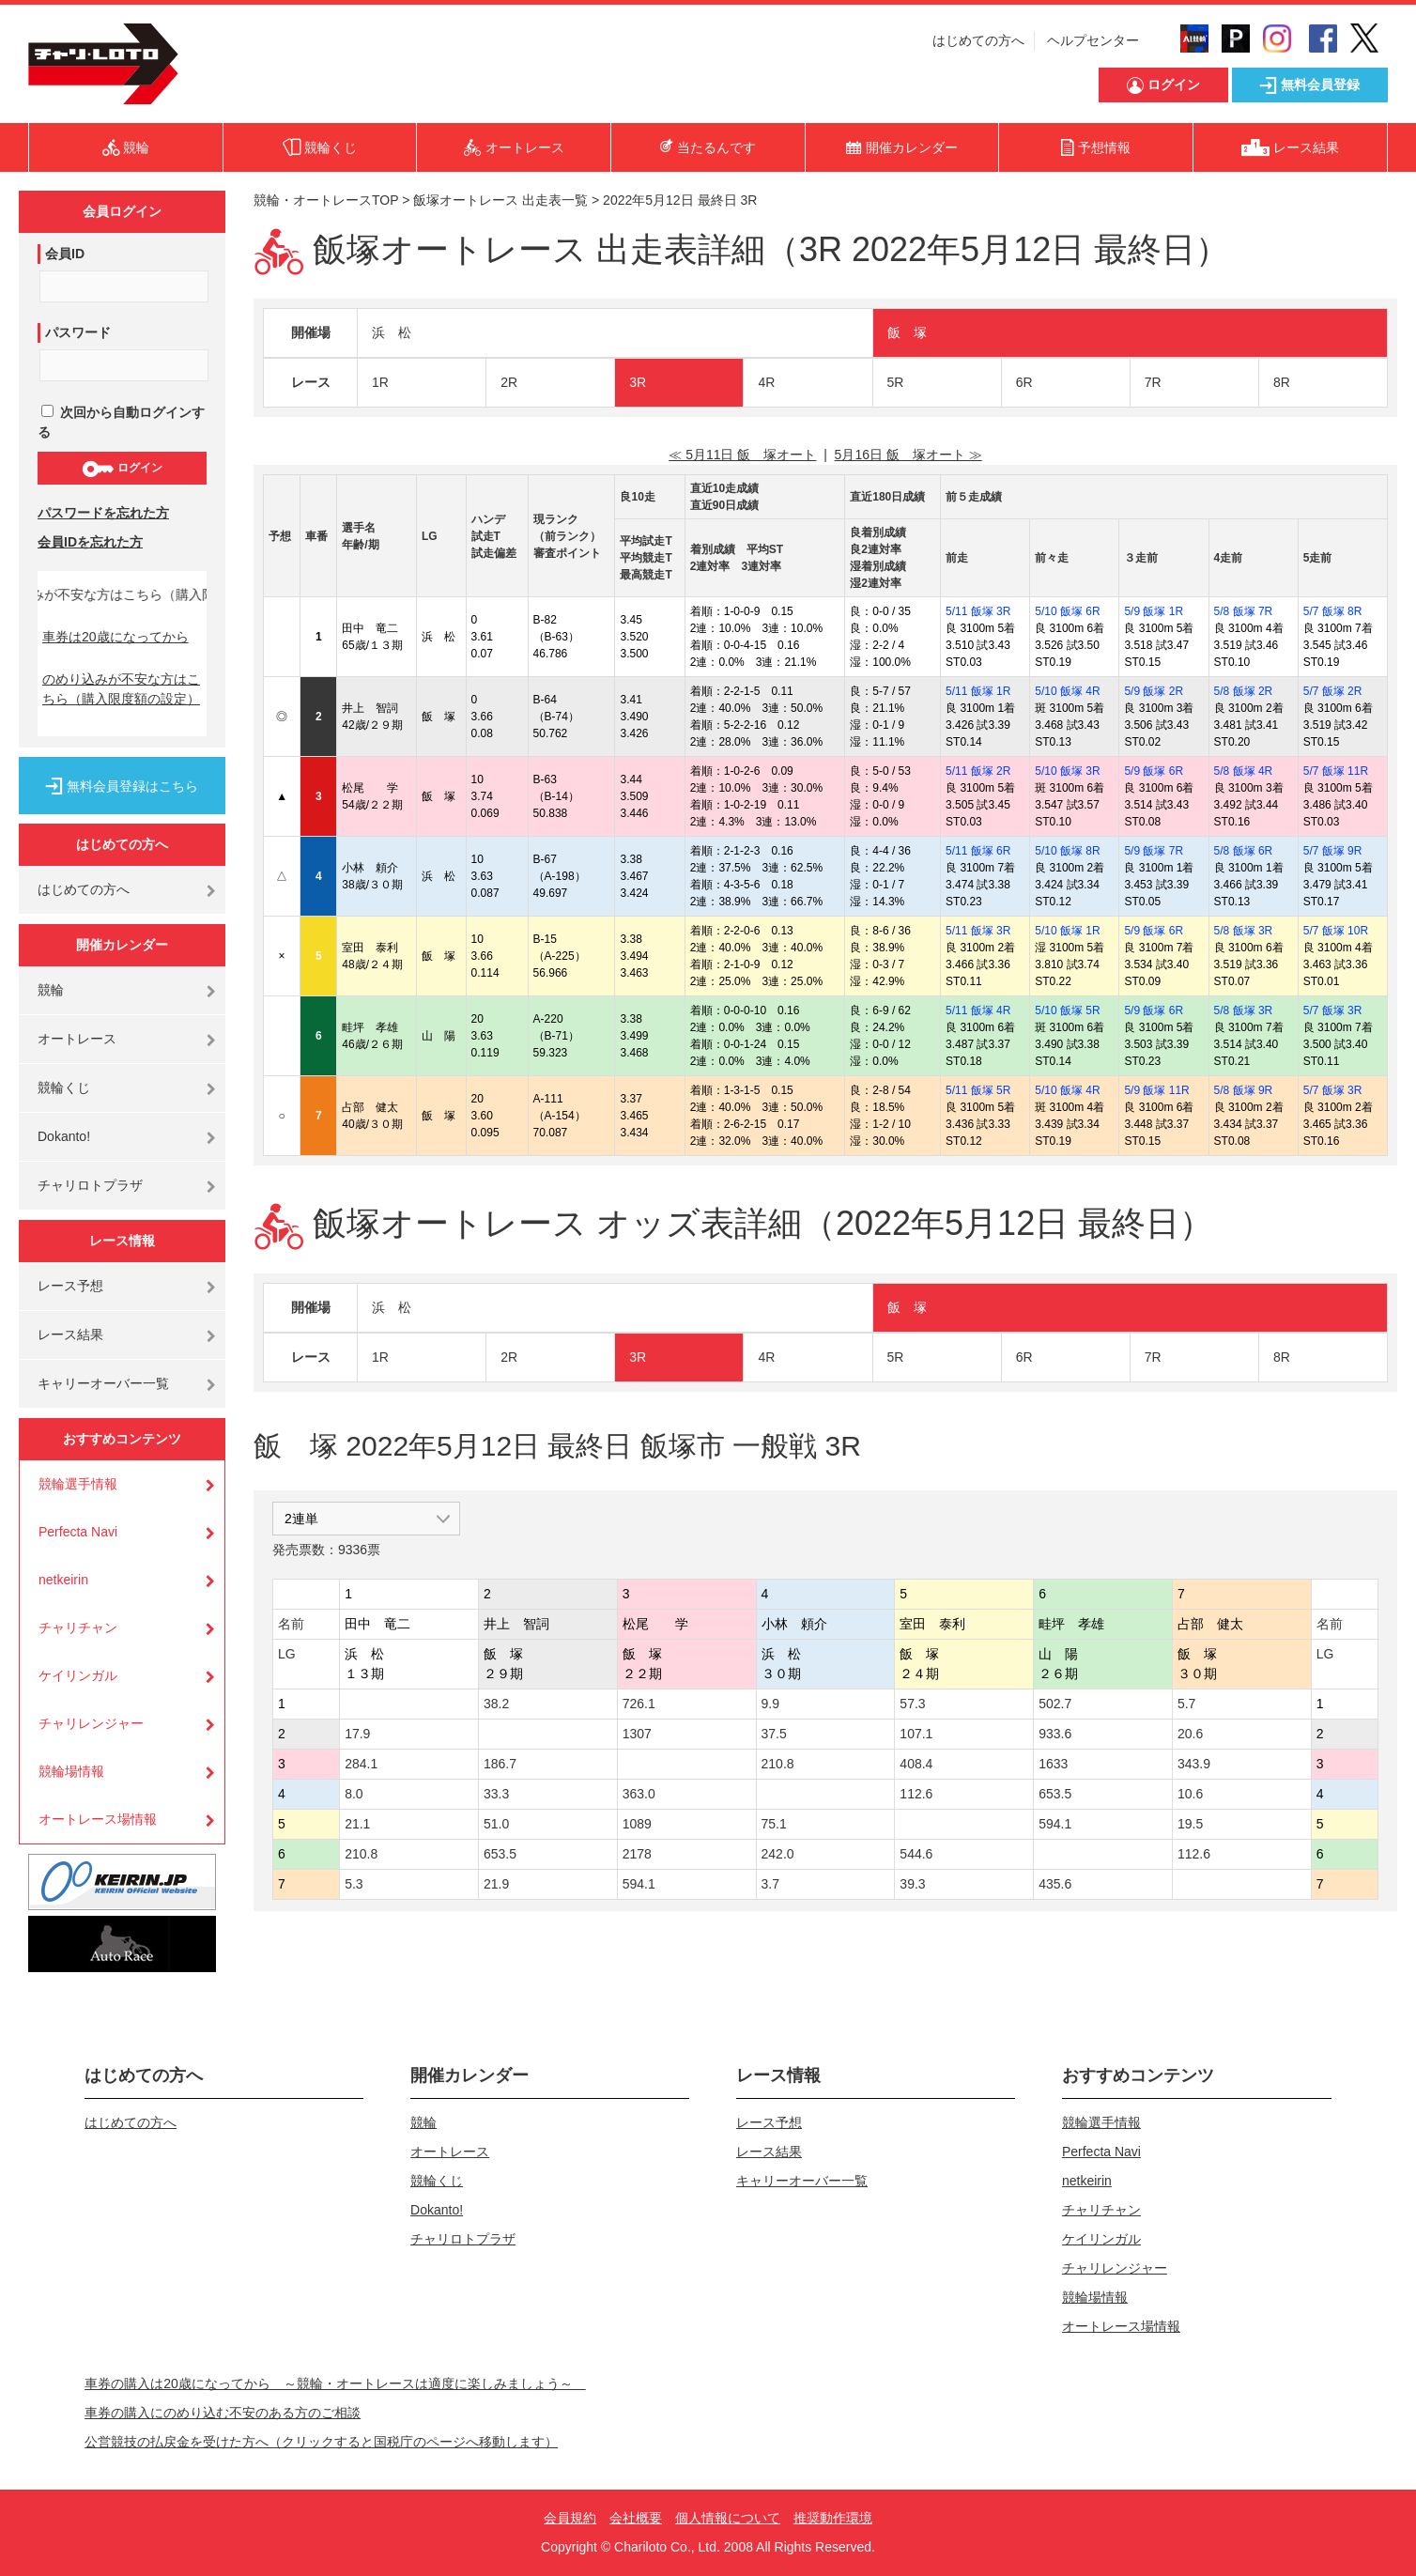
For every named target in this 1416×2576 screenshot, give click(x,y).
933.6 (1055, 1733)
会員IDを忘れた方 (90, 541)
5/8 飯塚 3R (1243, 930)
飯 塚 (907, 332)
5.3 (353, 1883)
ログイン (122, 468)
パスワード (78, 332)
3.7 (770, 1883)
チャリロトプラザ (90, 1185)
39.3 (912, 1883)
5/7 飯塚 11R (1335, 771)
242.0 (778, 1853)
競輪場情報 (71, 1771)
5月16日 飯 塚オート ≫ (908, 454)
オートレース (77, 1038)
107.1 (916, 1733)
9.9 (770, 1703)
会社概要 (635, 2517)
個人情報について (727, 2517)
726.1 (639, 1703)
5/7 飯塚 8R (1332, 611)
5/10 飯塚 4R (1067, 691)
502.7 (1055, 1703)
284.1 (361, 1763)
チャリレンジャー (91, 1723)
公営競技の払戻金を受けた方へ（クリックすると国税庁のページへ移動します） (321, 2441)
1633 (1053, 1763)
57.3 (912, 1703)
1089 (637, 1823)
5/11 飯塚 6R (978, 850)
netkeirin (63, 1579)
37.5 (774, 1733)
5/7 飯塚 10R (1335, 930)
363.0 (639, 1793)
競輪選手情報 (77, 1483)
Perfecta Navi (77, 1531)
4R (766, 382)
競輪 (51, 989)
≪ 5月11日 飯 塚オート (742, 454)
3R (637, 382)
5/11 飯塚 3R (978, 611)
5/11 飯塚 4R (978, 1010)
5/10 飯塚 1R (1067, 930)
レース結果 (70, 1334)
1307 (637, 1733)
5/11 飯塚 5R (978, 1090)
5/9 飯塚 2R (1153, 691)
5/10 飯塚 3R (1067, 771)
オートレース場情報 (97, 1819)
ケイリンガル (77, 1675)
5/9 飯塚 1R (1153, 611)
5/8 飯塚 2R (1243, 691)
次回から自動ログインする (121, 422)
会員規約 (570, 2517)
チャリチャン (77, 1627)
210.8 (778, 1763)
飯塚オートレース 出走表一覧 (500, 200)
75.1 (774, 1823)
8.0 (353, 1793)
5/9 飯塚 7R (1153, 850)
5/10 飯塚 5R (1067, 1010)
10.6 (1190, 1793)
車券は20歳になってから (115, 636)
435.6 (1055, 1883)
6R (1024, 382)
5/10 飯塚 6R (1067, 611)
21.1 (357, 1823)
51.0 (496, 1823)
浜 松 (391, 332)
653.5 (1055, 1793)
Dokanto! (64, 1136)
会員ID (65, 253)
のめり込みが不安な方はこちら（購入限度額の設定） (121, 688)
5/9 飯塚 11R (1156, 1090)
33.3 (496, 1793)
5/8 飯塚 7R (1243, 611)
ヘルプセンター (1093, 40)
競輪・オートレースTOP (326, 200)
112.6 (916, 1793)
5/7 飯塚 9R (1332, 850)
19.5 (1190, 1823)
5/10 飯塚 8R (1067, 850)
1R (380, 382)
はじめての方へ (978, 40)
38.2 (496, 1703)
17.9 (357, 1733)
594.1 (1055, 1823)
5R (895, 382)
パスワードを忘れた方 (103, 512)
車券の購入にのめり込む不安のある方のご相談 (223, 2412)
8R (1281, 382)
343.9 (1193, 1763)
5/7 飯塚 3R (1332, 1010)
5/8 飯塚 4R (1243, 771)
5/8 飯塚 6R (1243, 850)
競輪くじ (64, 1087)
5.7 (1186, 1703)
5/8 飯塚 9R (1243, 1090)
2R (508, 382)
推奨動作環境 (832, 2517)
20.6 (1190, 1733)
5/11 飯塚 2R (978, 771)
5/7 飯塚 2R (1332, 691)
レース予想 (70, 1285)
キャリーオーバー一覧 (103, 1383)
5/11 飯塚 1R (978, 691)
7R (1153, 382)
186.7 (500, 1763)
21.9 (496, 1883)
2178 (637, 1853)
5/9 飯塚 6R (1153, 771)
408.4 (916, 1763)
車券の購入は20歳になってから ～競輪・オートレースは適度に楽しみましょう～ (335, 2383)
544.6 (916, 1853)
